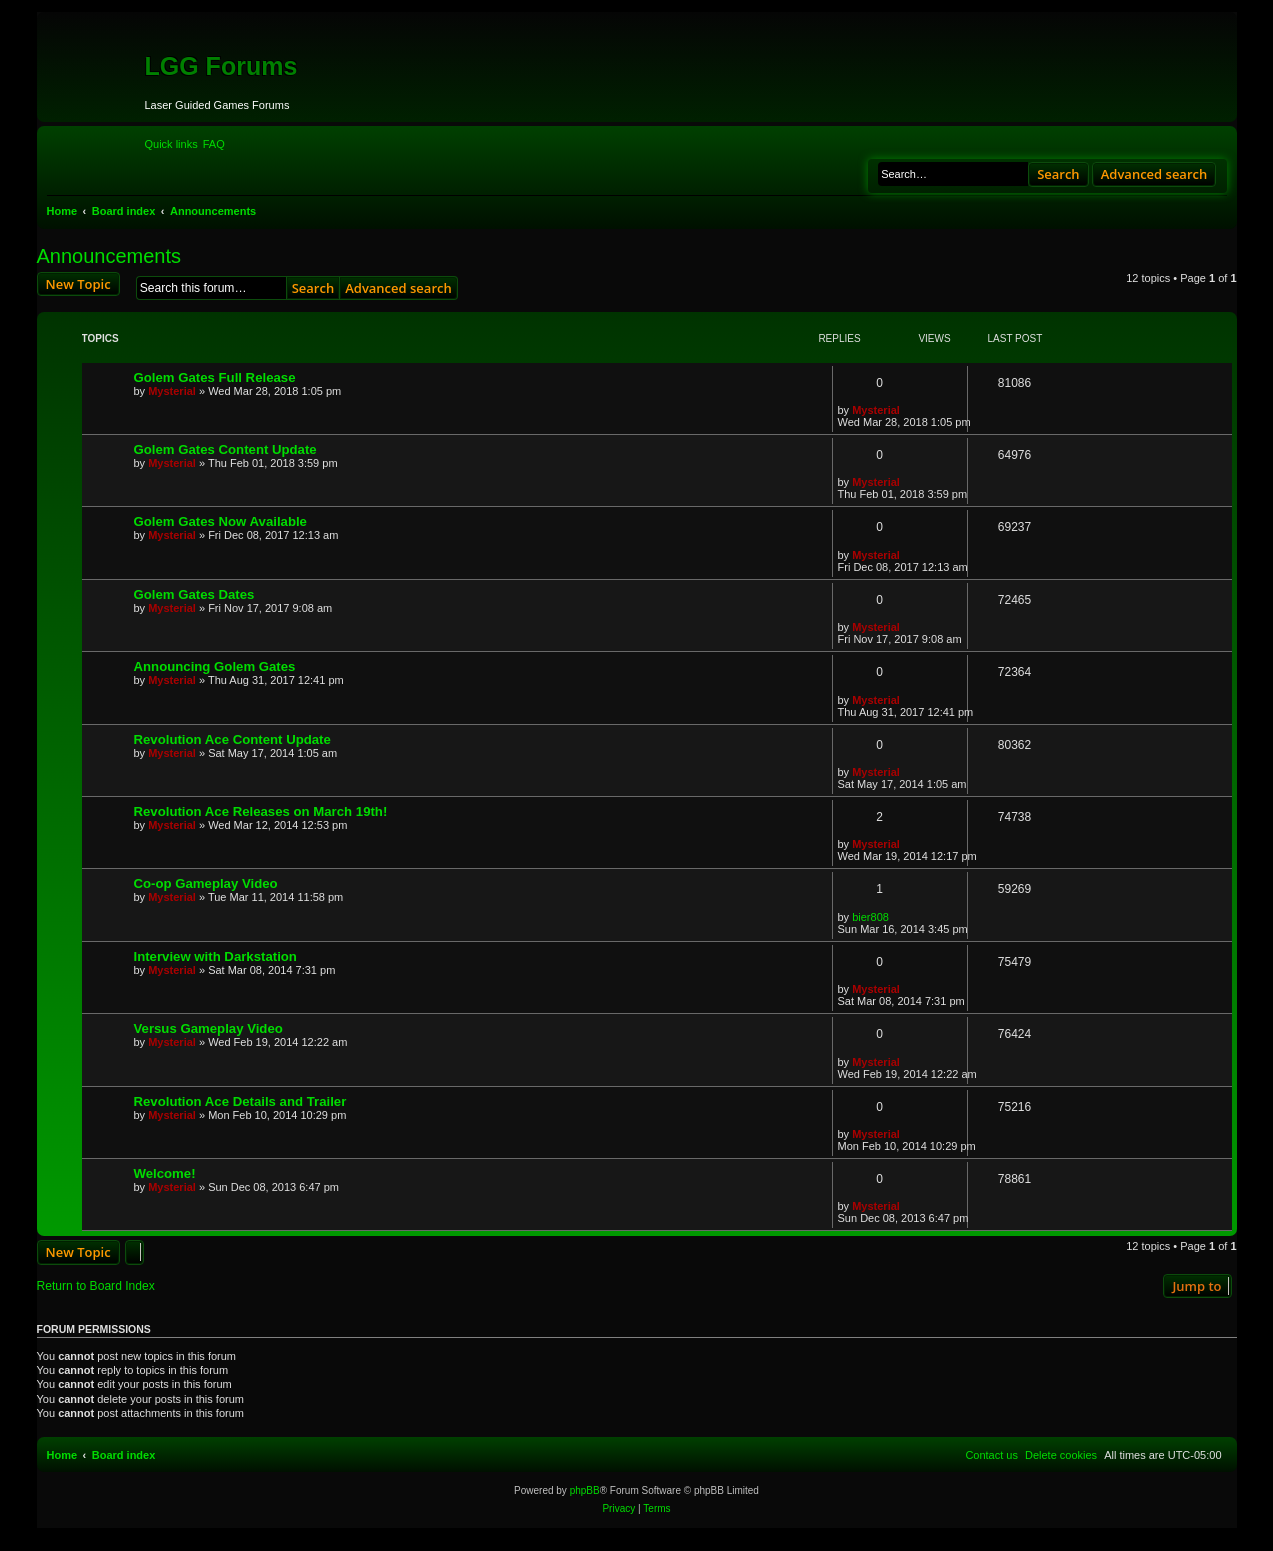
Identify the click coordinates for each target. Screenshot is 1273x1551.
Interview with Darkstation (215, 956)
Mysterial (172, 391)
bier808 (870, 917)
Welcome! (165, 1173)
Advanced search (1154, 174)
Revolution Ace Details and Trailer (240, 1101)
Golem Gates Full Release (215, 377)
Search (1058, 174)
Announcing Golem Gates (215, 666)
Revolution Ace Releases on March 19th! (261, 811)
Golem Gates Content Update (225, 449)
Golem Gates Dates (194, 594)
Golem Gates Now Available (220, 521)
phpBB (585, 1490)
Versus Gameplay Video (208, 1028)
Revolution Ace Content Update (232, 739)
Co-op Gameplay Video (206, 883)
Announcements (109, 256)
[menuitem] (214, 144)
